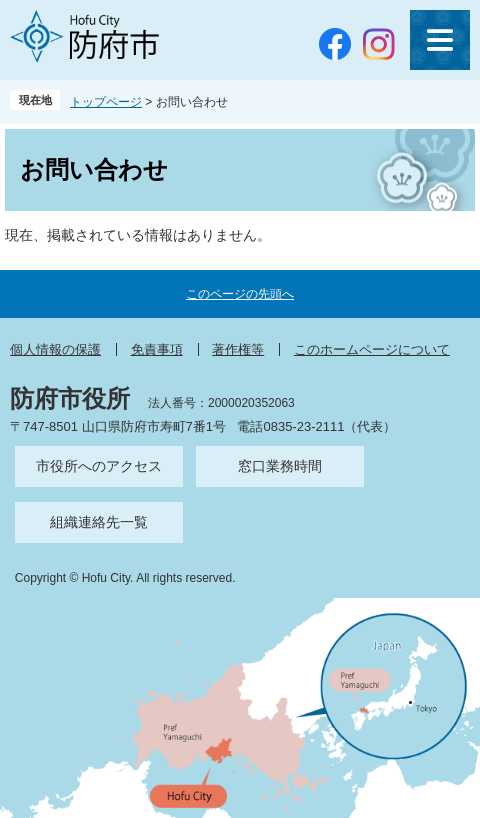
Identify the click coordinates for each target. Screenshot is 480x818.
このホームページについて (372, 349)
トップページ (106, 102)
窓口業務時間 (280, 466)
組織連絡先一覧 (99, 522)
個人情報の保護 (55, 349)
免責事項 (157, 349)
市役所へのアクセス (99, 466)
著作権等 (238, 349)
